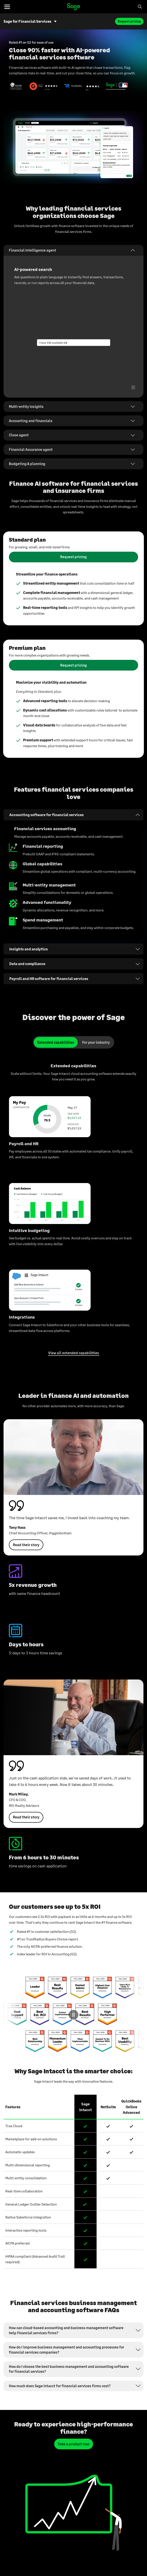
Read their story (26, 1545)
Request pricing (129, 21)
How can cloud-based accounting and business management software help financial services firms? (66, 2330)
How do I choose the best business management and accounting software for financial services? (69, 2368)
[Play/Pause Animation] (133, 387)
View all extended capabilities (73, 1353)
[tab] (56, 1042)
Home (73, 6)
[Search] (139, 6)
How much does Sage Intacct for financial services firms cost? (60, 2386)
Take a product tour (73, 2444)
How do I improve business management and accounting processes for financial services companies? (66, 2349)
